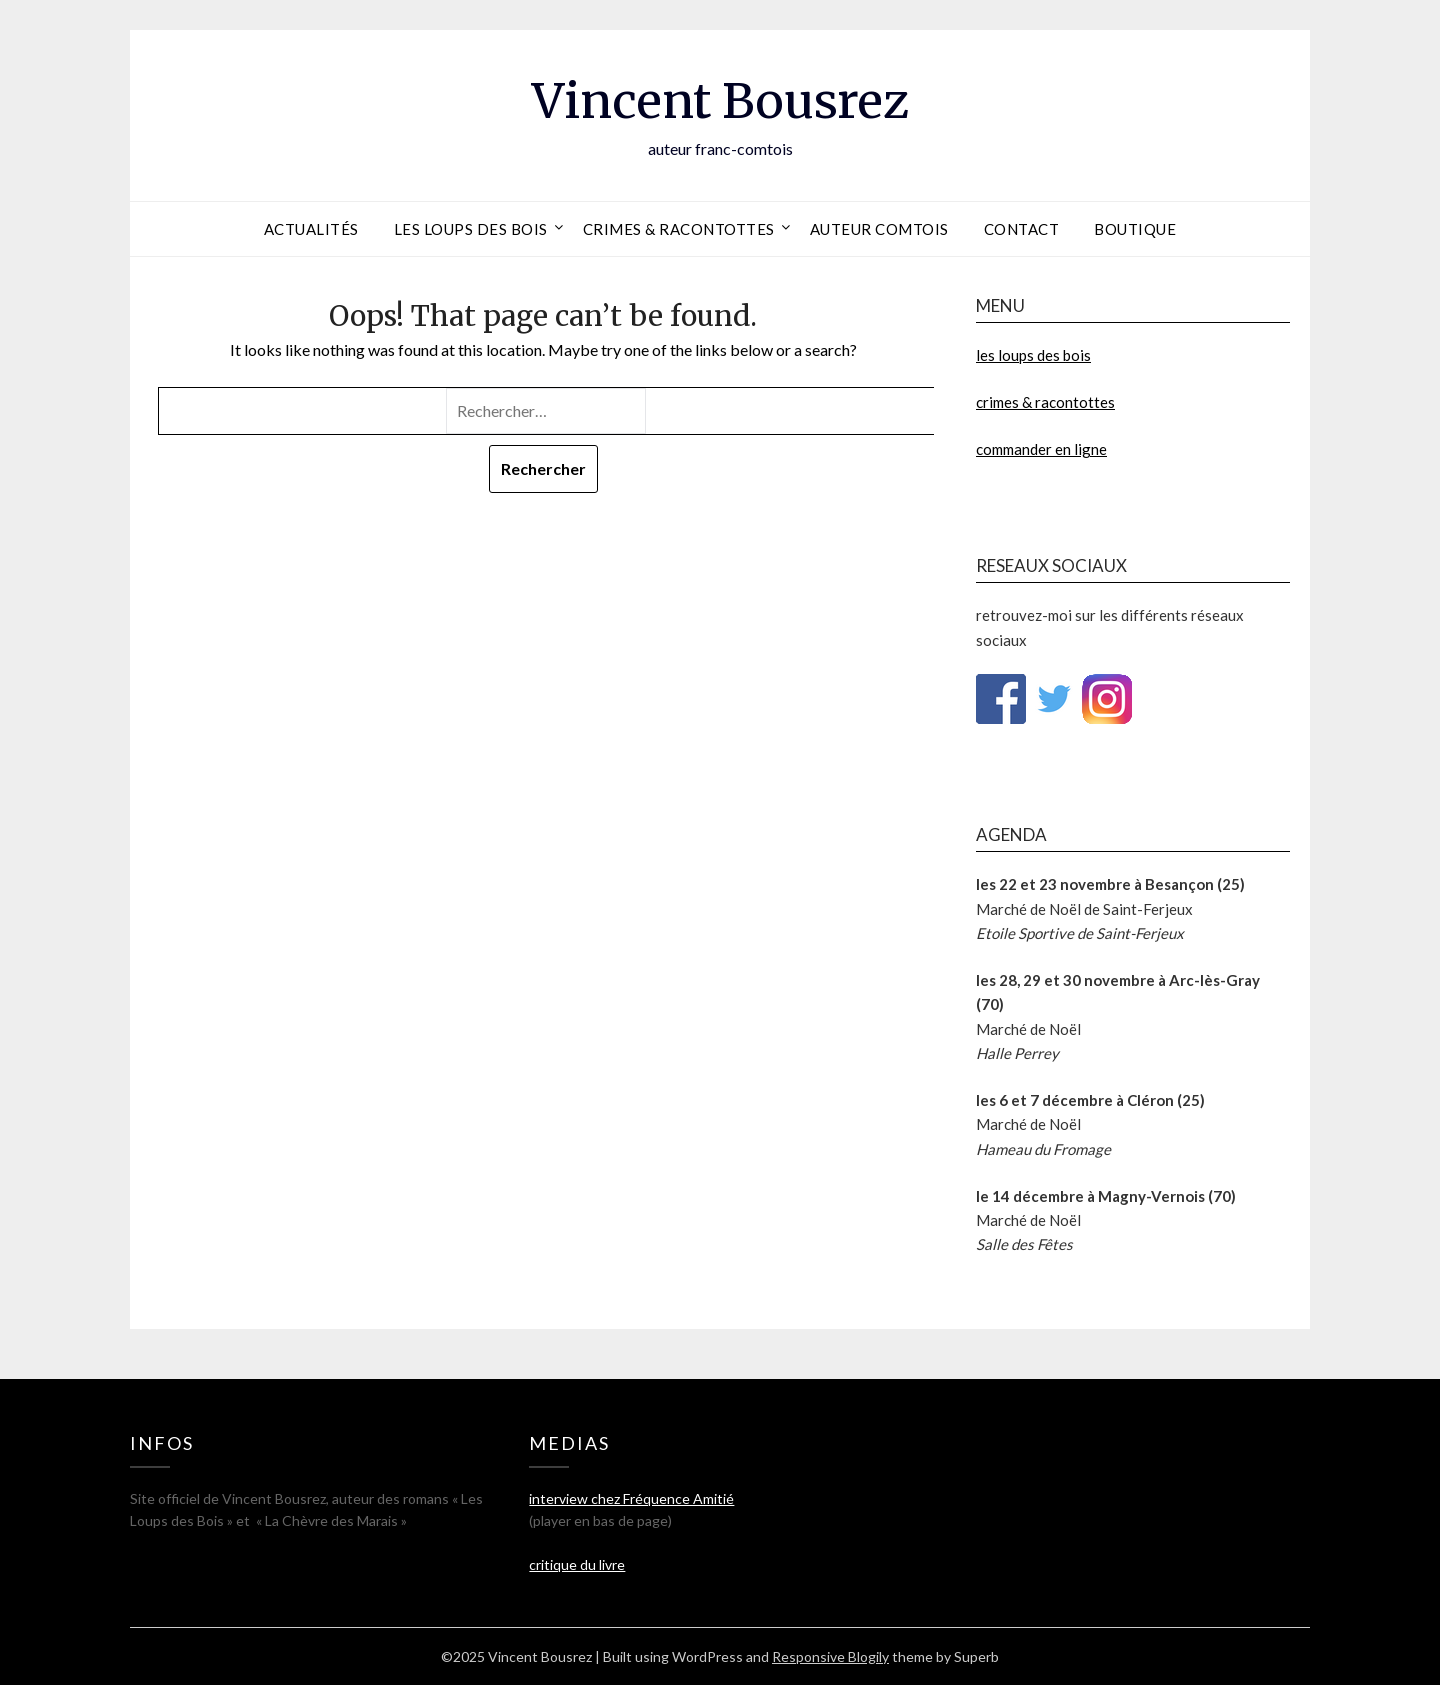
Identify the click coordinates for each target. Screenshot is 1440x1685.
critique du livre (577, 1564)
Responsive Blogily (830, 1656)
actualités (311, 229)
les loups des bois (471, 229)
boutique (1135, 229)
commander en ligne (1041, 449)
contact (1022, 229)
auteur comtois (879, 229)
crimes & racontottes (679, 229)
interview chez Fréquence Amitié (631, 1498)
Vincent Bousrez (720, 101)
